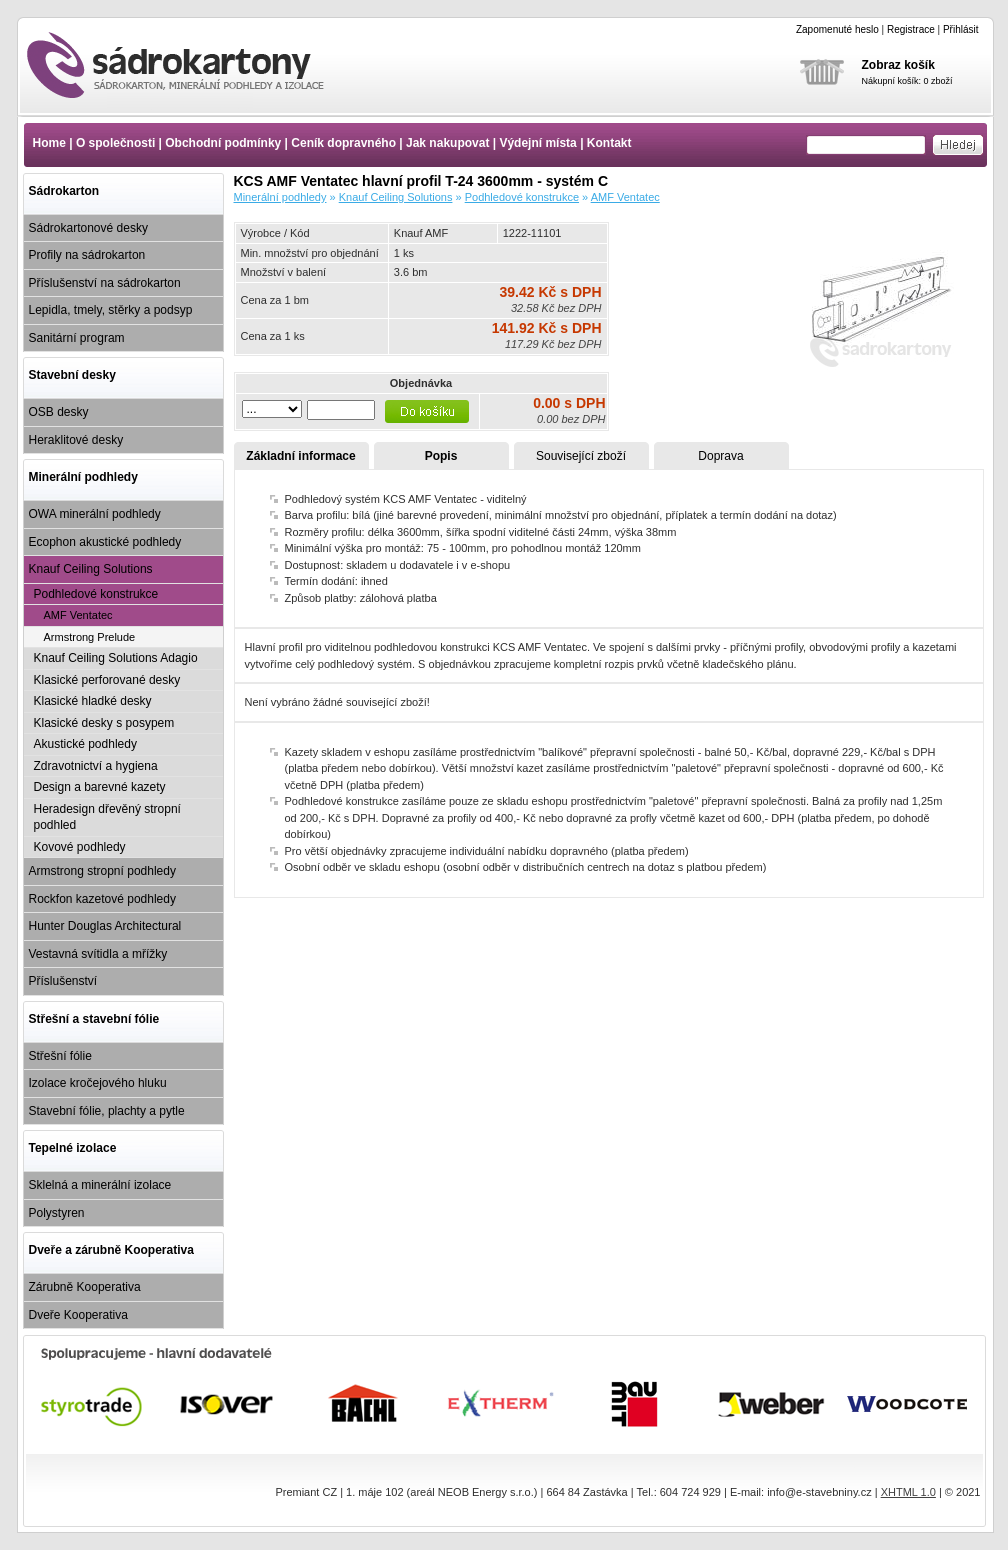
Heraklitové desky (76, 440)
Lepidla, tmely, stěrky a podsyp (111, 310)
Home (49, 143)
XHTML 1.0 (908, 1492)
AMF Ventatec (78, 615)
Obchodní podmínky (223, 143)
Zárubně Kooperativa (85, 1287)
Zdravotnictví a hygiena (96, 766)
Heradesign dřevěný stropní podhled (107, 817)
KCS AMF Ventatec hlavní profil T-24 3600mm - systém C (193, 65)
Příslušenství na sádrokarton (105, 283)
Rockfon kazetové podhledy (102, 899)
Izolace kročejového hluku (98, 1083)
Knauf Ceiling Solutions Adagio (116, 658)
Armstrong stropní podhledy (102, 871)
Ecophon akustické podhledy (105, 542)
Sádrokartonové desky (88, 228)
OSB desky (59, 412)
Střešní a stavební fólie (94, 1019)
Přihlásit (961, 29)
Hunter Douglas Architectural (105, 926)
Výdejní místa (537, 143)
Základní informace (300, 456)
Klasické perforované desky (107, 680)
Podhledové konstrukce (96, 594)
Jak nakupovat (447, 143)
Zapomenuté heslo (837, 29)
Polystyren (57, 1213)
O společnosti (115, 143)
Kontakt (609, 143)
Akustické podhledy (85, 744)
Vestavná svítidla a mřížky (98, 954)
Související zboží (581, 456)
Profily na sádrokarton (87, 255)
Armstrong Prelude (90, 637)
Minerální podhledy (83, 477)
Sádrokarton (64, 191)
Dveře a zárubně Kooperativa (111, 1250)
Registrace (911, 29)
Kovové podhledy (80, 847)
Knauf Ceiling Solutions (91, 569)
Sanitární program (77, 338)
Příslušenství (63, 981)
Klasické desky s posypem (104, 723)
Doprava (720, 456)
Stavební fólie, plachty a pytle (107, 1111)
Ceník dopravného (343, 143)
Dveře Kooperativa (78, 1315)
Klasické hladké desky (93, 701)
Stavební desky (72, 375)
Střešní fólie (60, 1056)
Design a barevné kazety (100, 787)
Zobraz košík (898, 65)
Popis (441, 456)
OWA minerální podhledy (95, 514)
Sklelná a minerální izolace (100, 1185)
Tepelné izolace (73, 1148)
